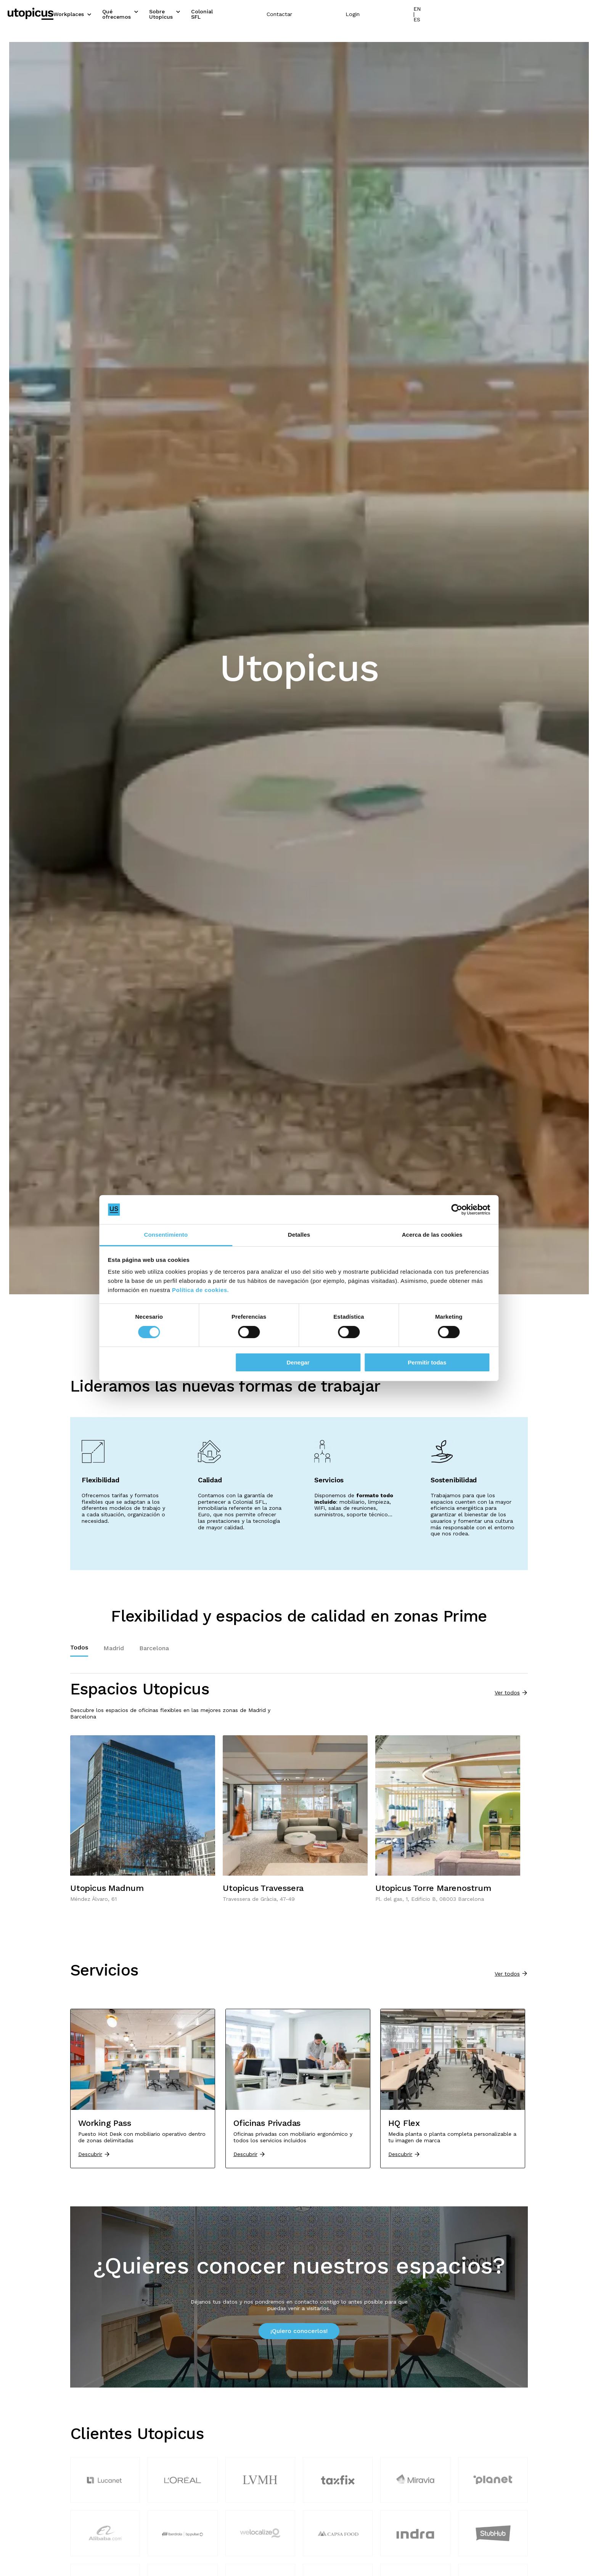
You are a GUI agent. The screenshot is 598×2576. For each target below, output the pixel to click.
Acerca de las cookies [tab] (413, 1234)
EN (575, 13)
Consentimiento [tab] (185, 1234)
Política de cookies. (341, 1290)
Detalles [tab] (299, 1234)
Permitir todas (408, 1362)
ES (587, 13)
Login (510, 13)
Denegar (297, 1362)
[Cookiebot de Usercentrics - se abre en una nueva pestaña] (428, 1209)
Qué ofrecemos (181, 13)
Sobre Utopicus (240, 13)
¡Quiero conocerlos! (299, 2331)
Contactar (437, 13)
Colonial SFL (295, 13)
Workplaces (127, 13)
